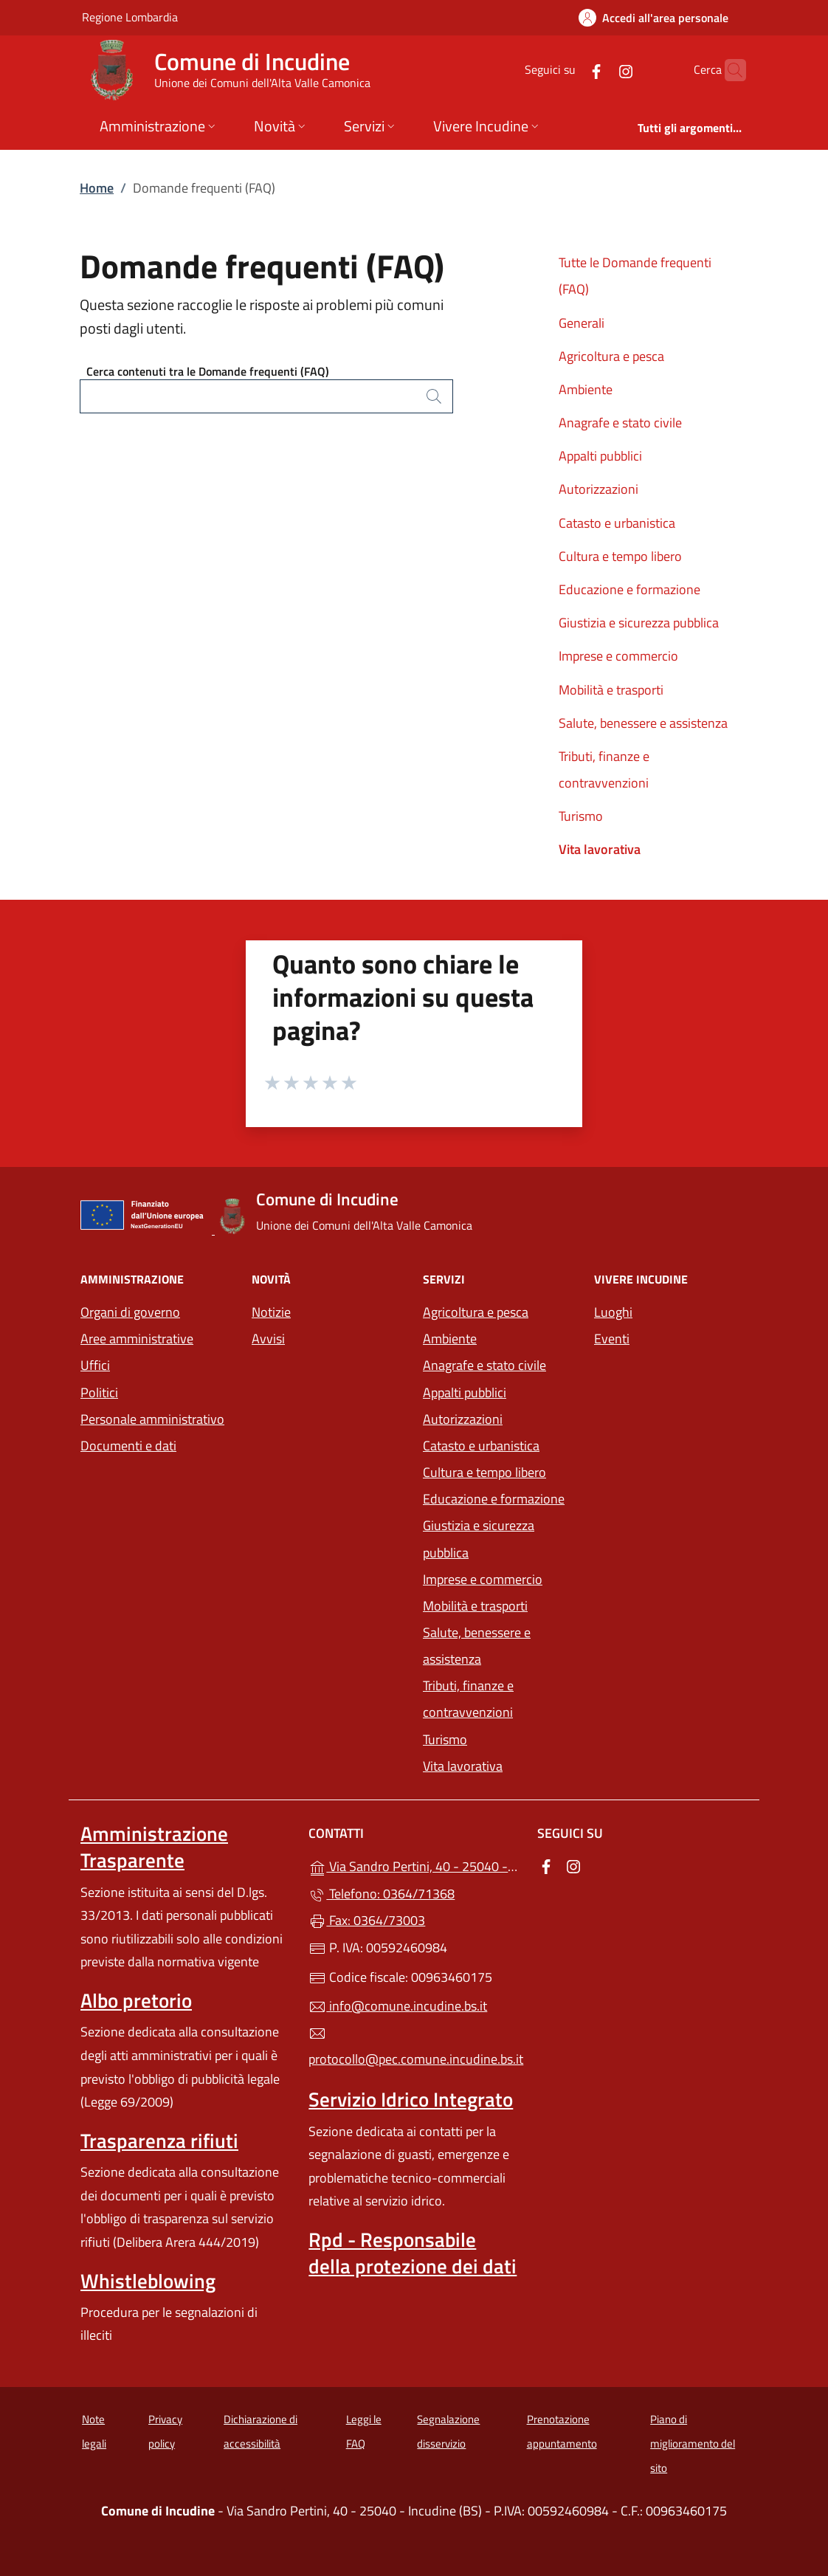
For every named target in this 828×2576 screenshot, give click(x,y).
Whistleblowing (147, 2280)
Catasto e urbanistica (617, 523)
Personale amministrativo (152, 1419)
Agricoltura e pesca (611, 356)
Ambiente (586, 389)
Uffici (95, 1365)
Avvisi (268, 1339)
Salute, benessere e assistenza (643, 723)
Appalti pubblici (600, 456)
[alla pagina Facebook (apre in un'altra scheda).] (567, 69)
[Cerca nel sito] (728, 70)
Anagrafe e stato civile (620, 423)
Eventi (611, 1339)
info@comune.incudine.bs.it (397, 2006)
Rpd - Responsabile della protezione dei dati (412, 2252)
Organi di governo (130, 1312)
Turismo (581, 816)
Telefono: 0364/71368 (381, 1894)
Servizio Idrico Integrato (410, 2099)
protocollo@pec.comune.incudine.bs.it (413, 2047)
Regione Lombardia (130, 16)
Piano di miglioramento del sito (692, 2443)
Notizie (271, 1312)
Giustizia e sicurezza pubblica (639, 623)
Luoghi (613, 1312)
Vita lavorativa (600, 849)
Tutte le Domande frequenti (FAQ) (635, 275)
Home (97, 188)
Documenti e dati (128, 1446)
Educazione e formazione (629, 589)
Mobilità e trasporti (611, 690)
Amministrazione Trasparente (154, 1847)
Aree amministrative (136, 1339)
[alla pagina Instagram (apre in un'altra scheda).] (597, 69)
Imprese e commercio (618, 656)
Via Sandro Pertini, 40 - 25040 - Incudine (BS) (413, 1864)
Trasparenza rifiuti (159, 2140)
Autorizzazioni (598, 489)
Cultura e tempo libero (620, 556)
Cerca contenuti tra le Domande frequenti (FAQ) (207, 371)
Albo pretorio (136, 2000)
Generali (581, 323)
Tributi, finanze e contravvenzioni (604, 769)
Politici (99, 1392)
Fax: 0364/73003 (366, 1920)
